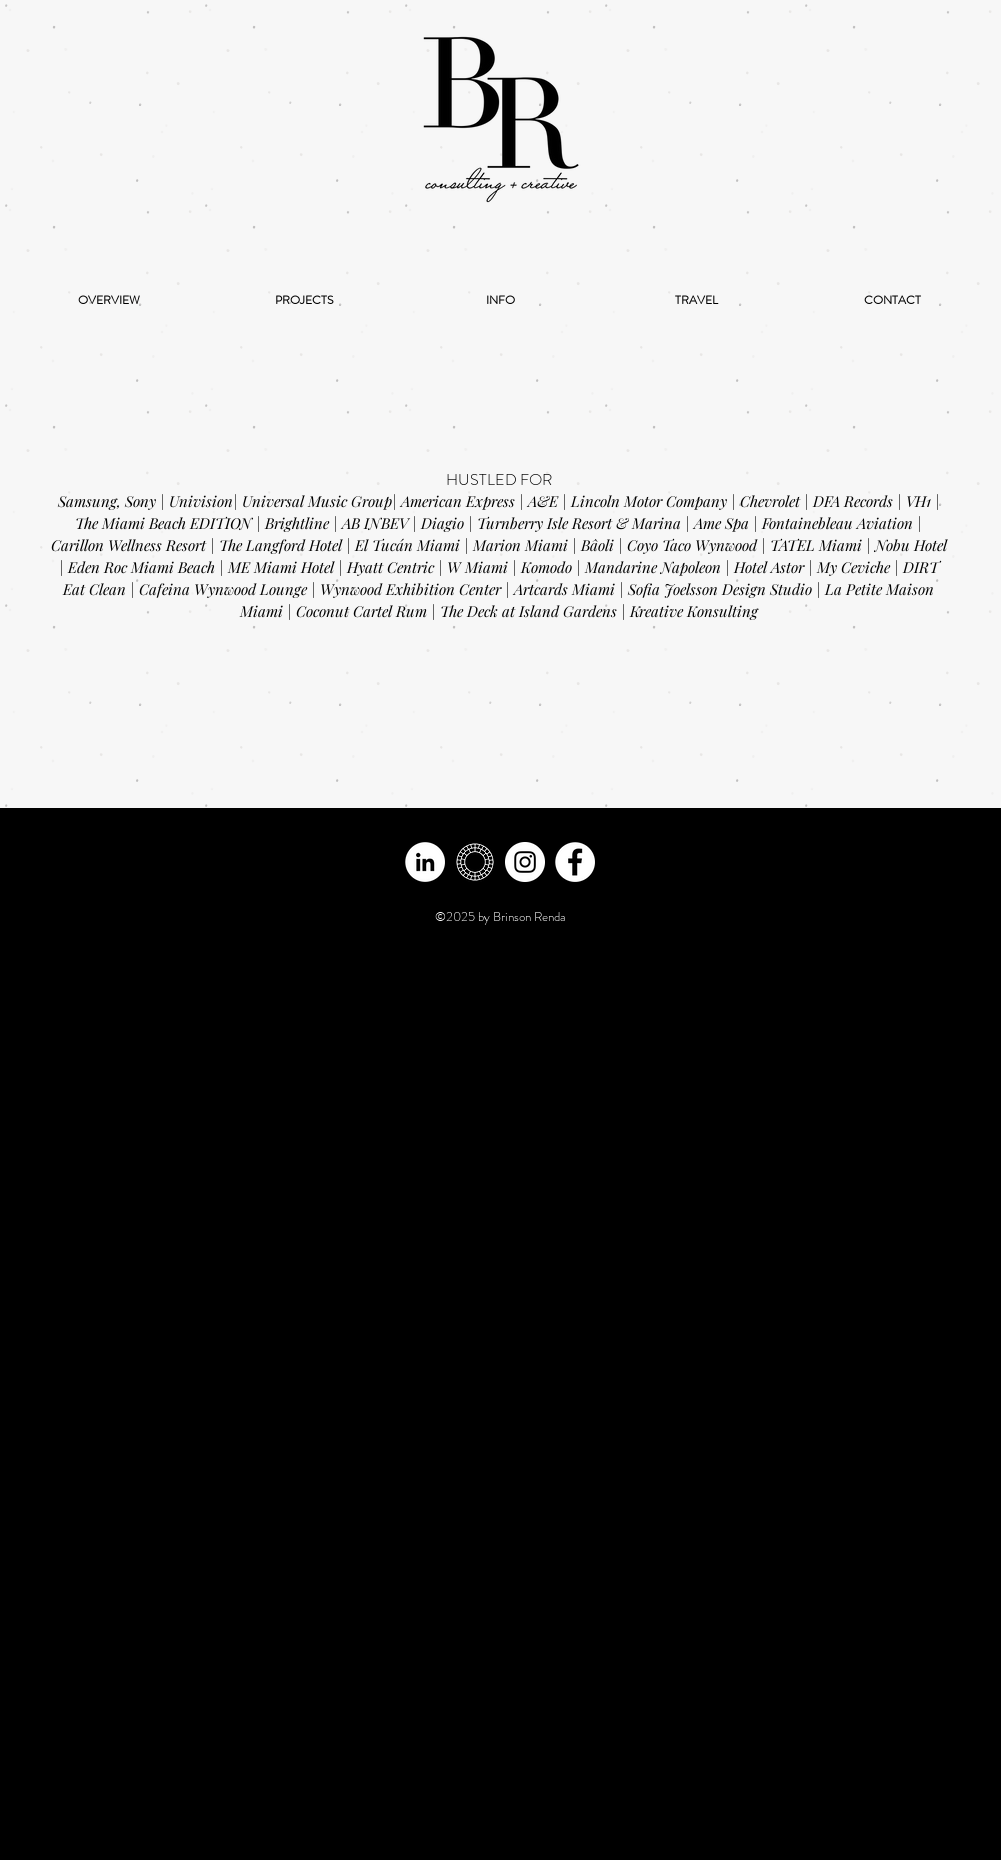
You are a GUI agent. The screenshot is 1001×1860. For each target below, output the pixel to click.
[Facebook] (575, 862)
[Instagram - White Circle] (525, 862)
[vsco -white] (475, 862)
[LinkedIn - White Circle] (425, 862)
